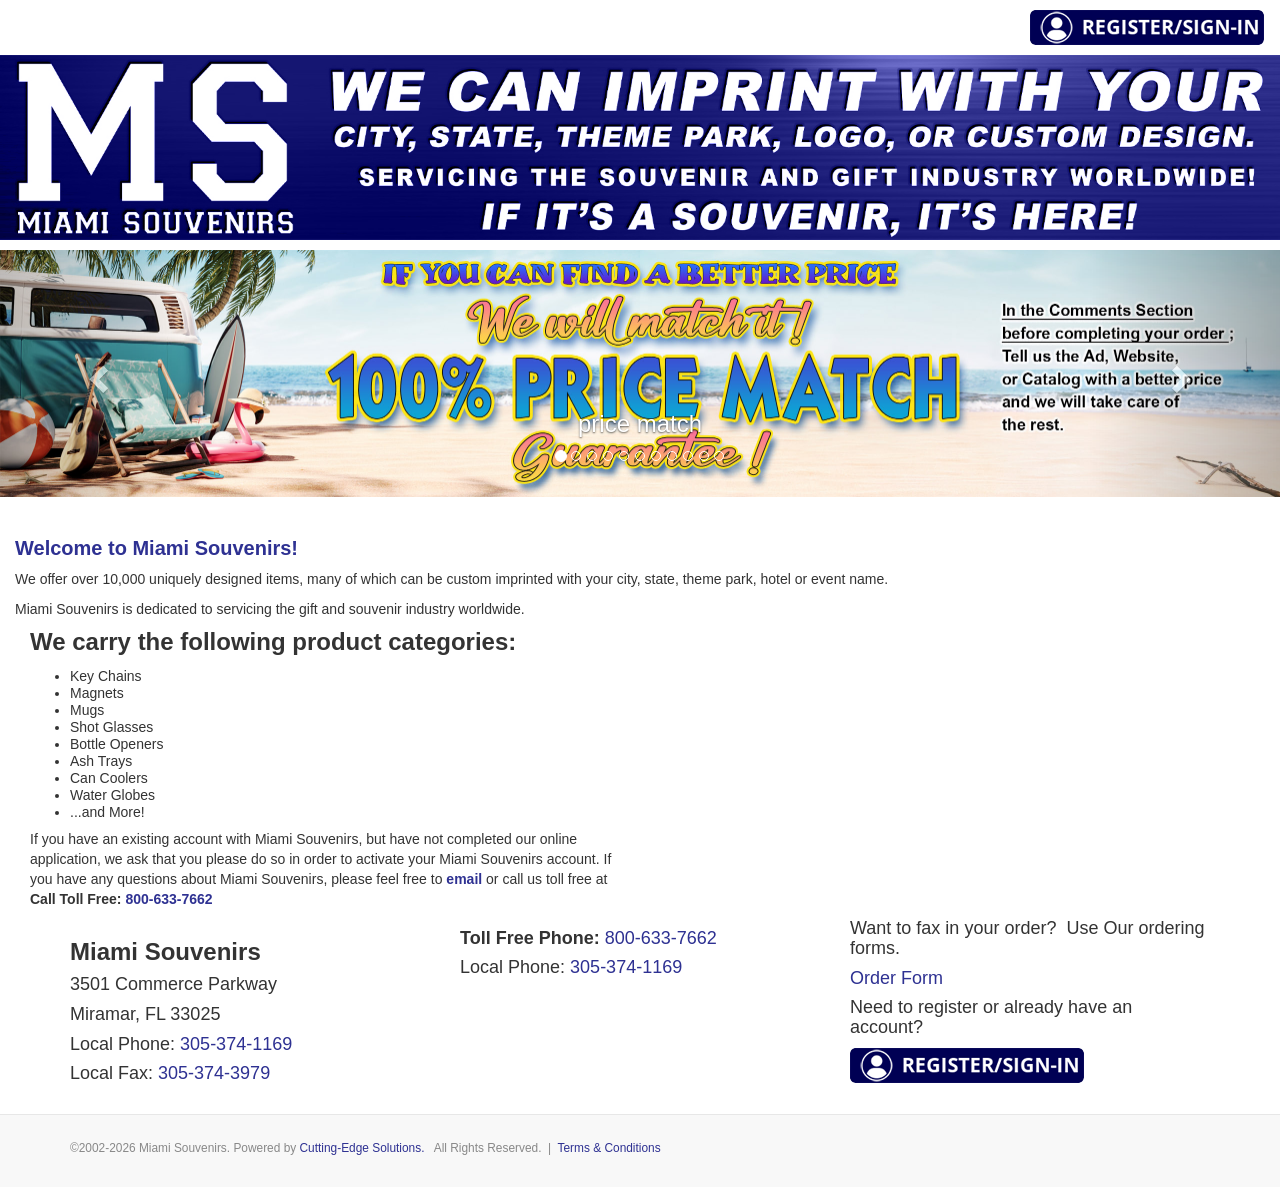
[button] (96, 374)
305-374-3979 (214, 1073)
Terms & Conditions (609, 1148)
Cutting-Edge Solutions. (362, 1148)
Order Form (896, 978)
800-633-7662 (661, 938)
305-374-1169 (236, 1044)
